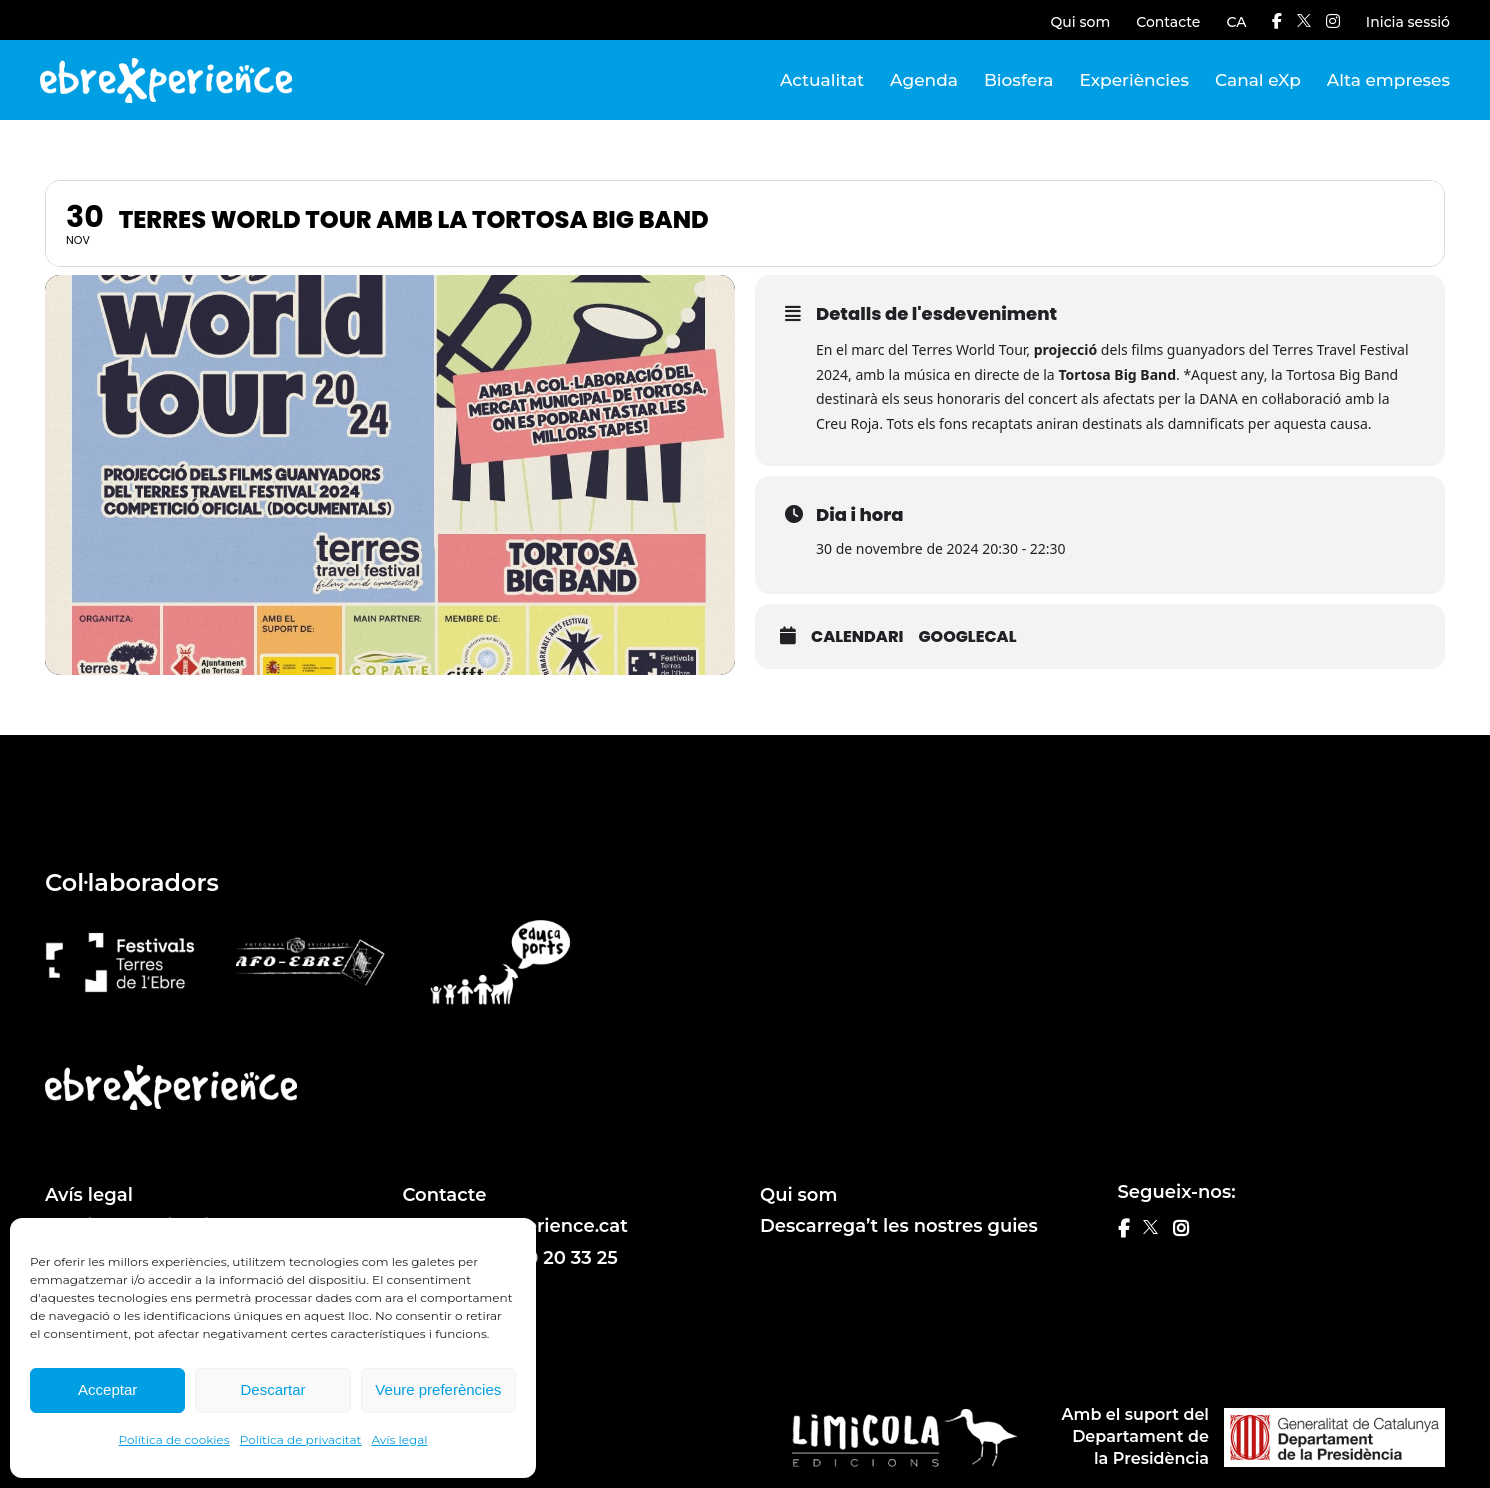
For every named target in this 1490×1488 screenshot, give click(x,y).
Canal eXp (1258, 80)
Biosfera (1019, 80)
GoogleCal (967, 637)
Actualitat (822, 80)
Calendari (857, 637)
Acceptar (107, 1389)
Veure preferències (438, 1389)
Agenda (924, 80)
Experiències (1134, 80)
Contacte (1168, 22)
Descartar (272, 1389)
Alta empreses (1388, 80)
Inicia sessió (1408, 22)
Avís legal (399, 1439)
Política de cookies (174, 1439)
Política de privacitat (301, 1439)
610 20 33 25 (563, 1258)
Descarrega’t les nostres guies (899, 1226)
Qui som (1081, 22)
